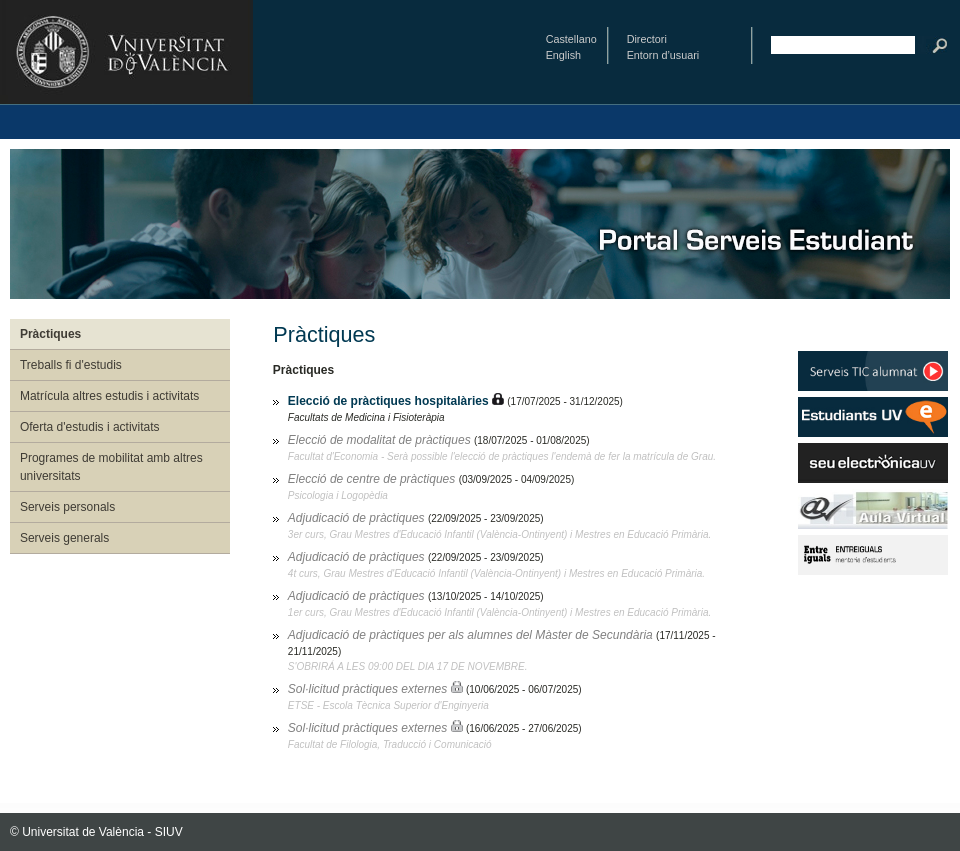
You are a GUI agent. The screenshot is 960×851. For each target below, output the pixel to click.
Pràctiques (50, 334)
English (563, 55)
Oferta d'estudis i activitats (90, 427)
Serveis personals (67, 507)
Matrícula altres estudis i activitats (109, 396)
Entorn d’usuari (663, 55)
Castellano (571, 39)
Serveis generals (64, 538)
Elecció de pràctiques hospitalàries (390, 401)
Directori (647, 39)
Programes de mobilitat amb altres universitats (111, 467)
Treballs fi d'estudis (71, 365)
